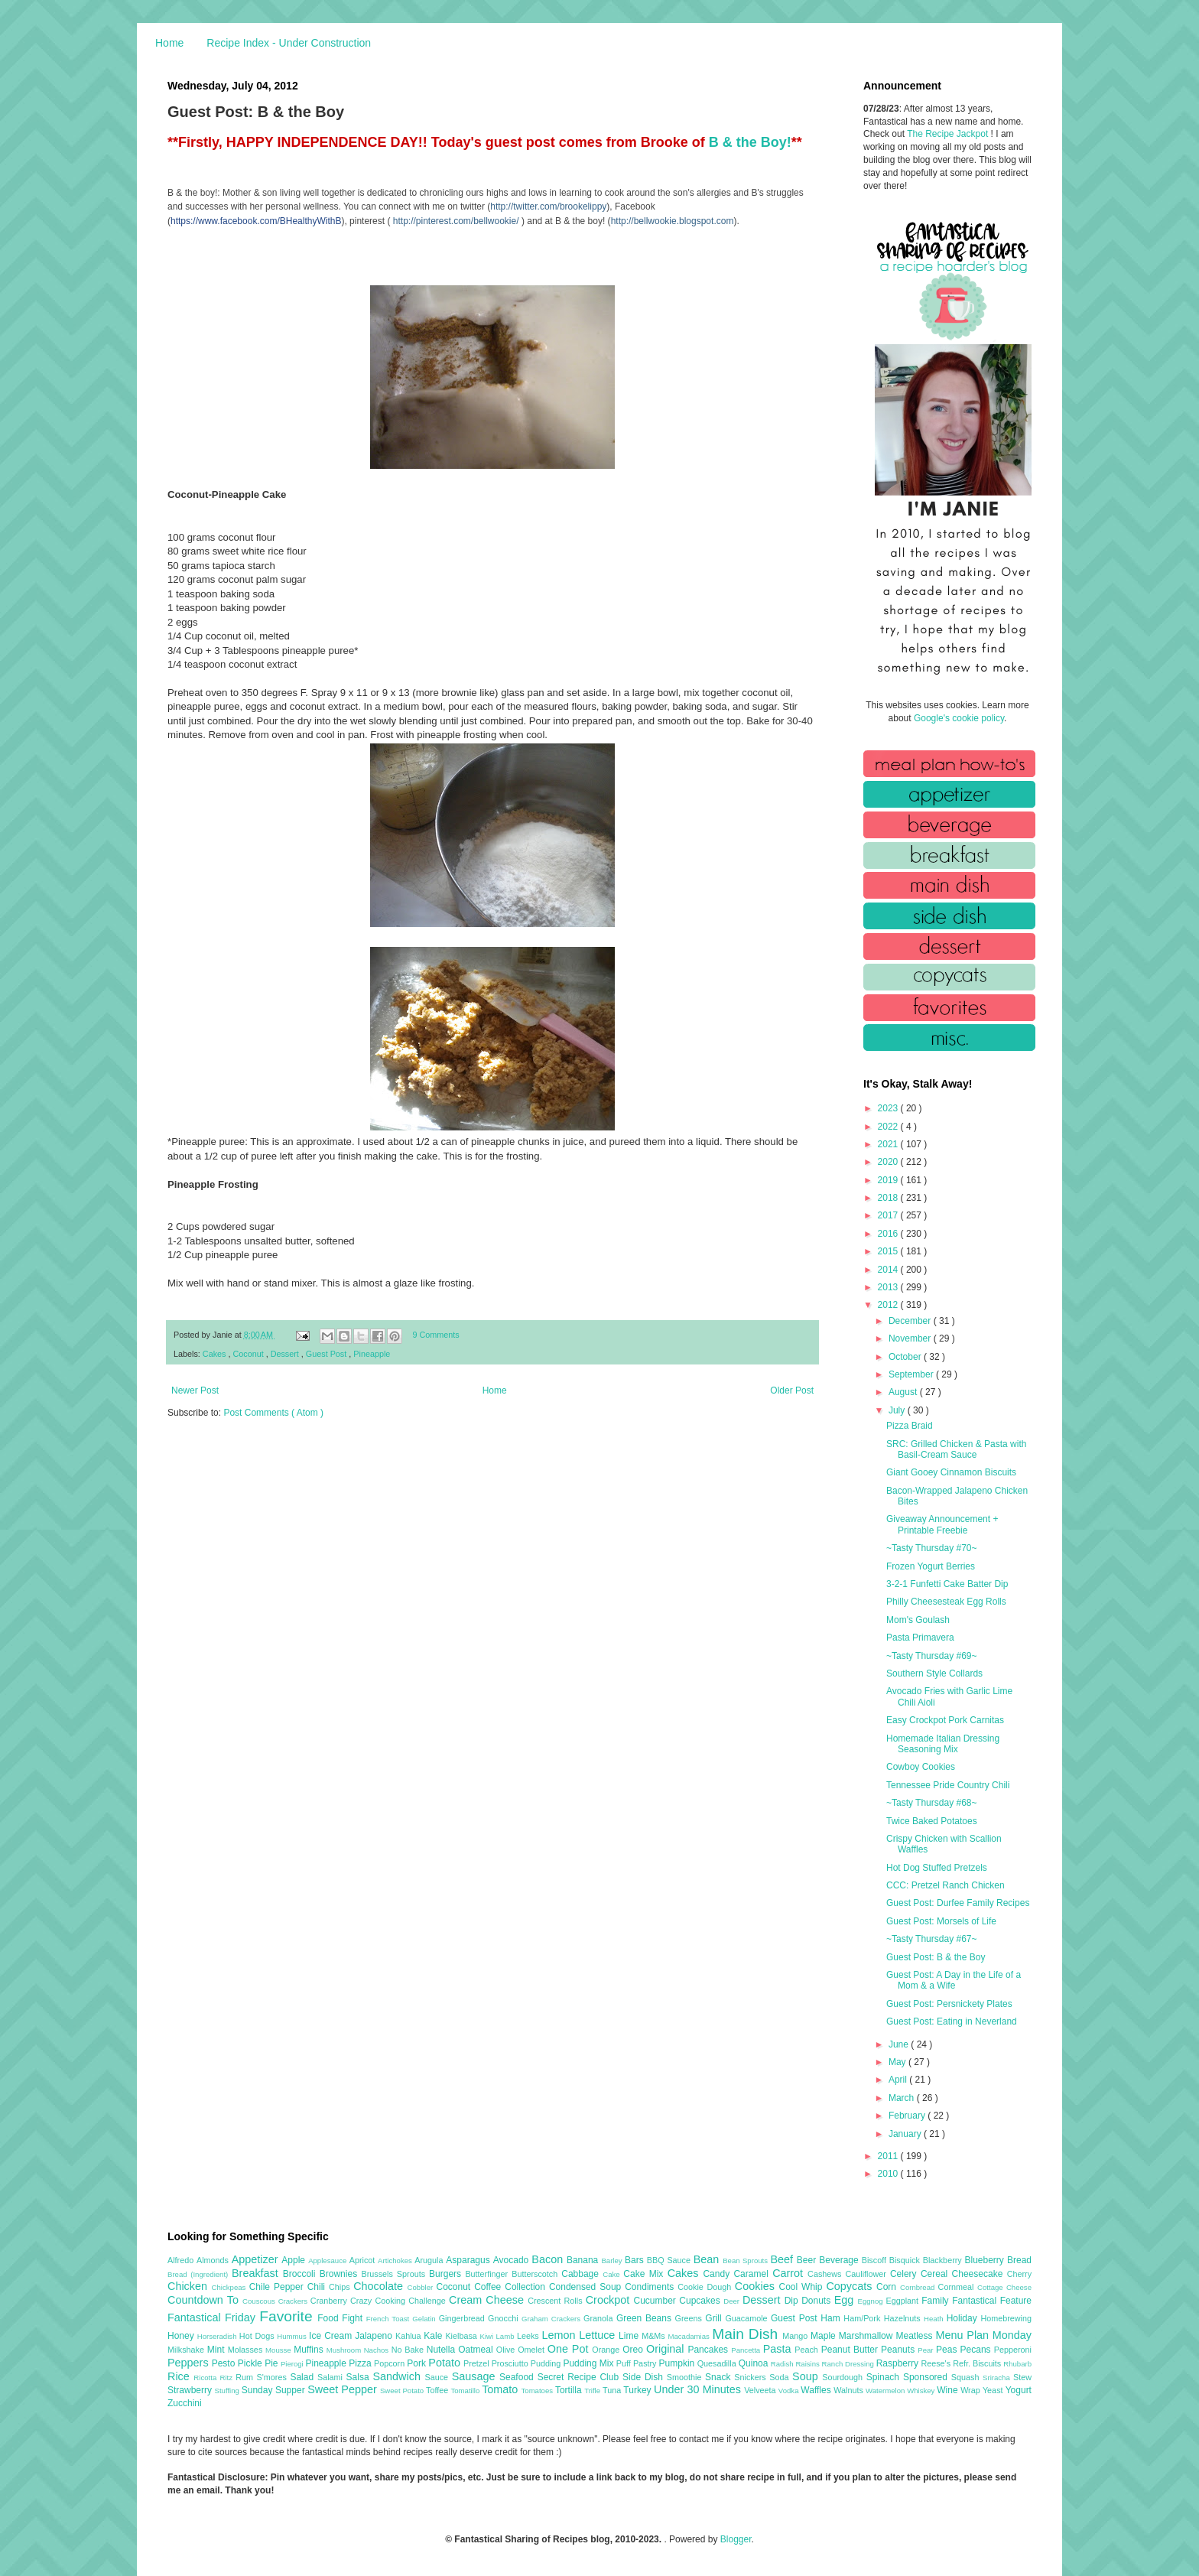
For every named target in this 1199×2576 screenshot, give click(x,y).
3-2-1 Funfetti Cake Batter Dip (947, 1584)
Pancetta (746, 2350)
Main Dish (747, 2334)
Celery (905, 2274)
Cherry (1019, 2273)
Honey (182, 2335)
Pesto (225, 2363)
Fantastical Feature (992, 2300)
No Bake (409, 2349)
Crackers (294, 2301)
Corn (888, 2287)
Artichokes (396, 2260)
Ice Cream (332, 2335)
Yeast (994, 2390)
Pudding (547, 2363)
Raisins (808, 2364)
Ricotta (206, 2377)
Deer (732, 2301)
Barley (613, 2260)
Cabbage (582, 2274)
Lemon (560, 2335)
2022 (889, 1126)
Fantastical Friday (213, 2317)
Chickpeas (230, 2287)
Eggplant (903, 2300)
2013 (889, 1287)
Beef (783, 2259)
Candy (718, 2274)
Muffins (310, 2349)
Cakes (216, 1353)
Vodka (789, 2390)
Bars (636, 2260)
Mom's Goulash (918, 1620)
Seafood (518, 2377)
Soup (807, 2376)
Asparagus (469, 2260)
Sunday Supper (274, 2390)
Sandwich (398, 2376)
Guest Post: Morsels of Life (941, 1921)
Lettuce (599, 2335)
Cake (613, 2274)
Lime (630, 2335)
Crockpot (610, 2300)
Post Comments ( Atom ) (273, 1412)
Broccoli (301, 2274)
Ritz (227, 2377)
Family (936, 2300)
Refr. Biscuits (978, 2363)
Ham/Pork (863, 2318)
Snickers (751, 2377)
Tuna (613, 2390)
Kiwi (488, 2336)
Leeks (529, 2335)
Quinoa (755, 2363)
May (898, 2062)
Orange (607, 2349)
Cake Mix (645, 2274)
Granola (599, 2318)
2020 (889, 1161)
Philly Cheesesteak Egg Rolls (946, 1601)
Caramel (752, 2274)
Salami (331, 2377)
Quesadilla (718, 2363)
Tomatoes (538, 2390)
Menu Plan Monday (984, 2335)
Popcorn (390, 2363)
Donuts (817, 2300)
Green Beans (645, 2318)
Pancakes (709, 2349)
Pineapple (371, 1353)
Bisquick (906, 2260)
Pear (927, 2350)
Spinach (884, 2377)
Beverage (840, 2260)
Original (666, 2349)
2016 (889, 1233)
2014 (889, 1269)
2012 (889, 1304)
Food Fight (341, 2318)
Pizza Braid (909, 1425)
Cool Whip (802, 2287)
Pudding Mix (589, 2363)
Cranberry (330, 2300)
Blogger (736, 2539)
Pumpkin (678, 2363)
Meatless (916, 2335)
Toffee (438, 2390)
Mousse (279, 2350)
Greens (690, 2318)
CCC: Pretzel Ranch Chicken (945, 1885)
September (912, 1374)
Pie (273, 2363)
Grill (715, 2318)
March (903, 2098)
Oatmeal (477, 2349)
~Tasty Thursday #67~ (931, 1939)
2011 (889, 2156)
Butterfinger (488, 2273)
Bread (1019, 2260)
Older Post (792, 1390)
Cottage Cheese (1004, 2287)
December (911, 1321)
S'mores (274, 2377)
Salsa (359, 2377)
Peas (948, 2349)
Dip (793, 2300)
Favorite (288, 2316)
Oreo (634, 2349)
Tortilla (569, 2390)
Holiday (964, 2318)
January (906, 2134)
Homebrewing (1006, 2318)
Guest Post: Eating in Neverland (951, 2021)
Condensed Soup (587, 2287)
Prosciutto (511, 2363)
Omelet (533, 2349)
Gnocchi (505, 2318)
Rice (180, 2376)
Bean (708, 2259)
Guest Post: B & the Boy (935, 1957)
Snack (719, 2377)
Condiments (651, 2287)
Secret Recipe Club (580, 2377)
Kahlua (409, 2335)
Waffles (817, 2390)
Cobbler (422, 2287)
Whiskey (922, 2390)
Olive (507, 2349)
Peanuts (899, 2349)
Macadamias (690, 2336)
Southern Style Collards (934, 1673)
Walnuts (849, 2390)
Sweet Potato (403, 2390)
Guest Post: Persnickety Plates (949, 2004)
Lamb (506, 2336)
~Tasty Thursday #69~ (931, 1656)
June (900, 2044)
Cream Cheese (488, 2300)
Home (169, 43)
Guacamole (748, 2318)
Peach (807, 2349)
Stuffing (228, 2390)
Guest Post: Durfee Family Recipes (957, 1903)
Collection (527, 2287)
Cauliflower (868, 2273)
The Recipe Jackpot (948, 133)
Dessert (286, 1353)
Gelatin (425, 2318)
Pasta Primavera (920, 1637)
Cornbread (919, 2287)
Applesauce (328, 2260)
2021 (889, 1144)
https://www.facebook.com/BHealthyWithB (256, 221)
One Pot (570, 2349)
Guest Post (327, 1353)
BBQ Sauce (670, 2260)
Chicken (189, 2286)
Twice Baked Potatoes (931, 1821)
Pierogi (293, 2364)
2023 (889, 1108)
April (899, 2079)
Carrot (789, 2273)
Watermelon (886, 2390)
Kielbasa (462, 2335)
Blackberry (944, 2260)
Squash (967, 2377)
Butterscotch (536, 2273)
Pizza (361, 2363)
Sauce (437, 2377)
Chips (341, 2286)
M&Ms (655, 2335)
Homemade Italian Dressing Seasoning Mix (942, 1744)
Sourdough (844, 2377)
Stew (1022, 2377)
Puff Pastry (637, 2363)
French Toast (389, 2318)
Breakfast (257, 2273)
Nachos (378, 2350)
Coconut (248, 1353)
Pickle (251, 2363)
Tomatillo (466, 2390)
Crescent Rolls (557, 2300)
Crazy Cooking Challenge (399, 2300)
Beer (808, 2260)
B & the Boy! (750, 142)
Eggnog (872, 2301)
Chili (318, 2287)
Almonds (214, 2260)
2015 (889, 1251)
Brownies (341, 2274)
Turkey (638, 2390)
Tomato (501, 2389)
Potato (445, 2362)
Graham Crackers (552, 2318)
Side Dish (644, 2377)
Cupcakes (701, 2300)
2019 (889, 1180)
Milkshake (187, 2349)
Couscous (260, 2301)
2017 (889, 1215)
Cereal (936, 2274)
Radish (783, 2364)
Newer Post (195, 1390)
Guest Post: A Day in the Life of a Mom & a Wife (953, 1980)
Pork (417, 2363)
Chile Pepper (278, 2287)
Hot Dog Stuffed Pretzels (936, 1867)
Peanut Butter (851, 2349)
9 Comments (436, 1334)
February (908, 2115)
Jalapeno (375, 2335)
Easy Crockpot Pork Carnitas (945, 1720)
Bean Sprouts (746, 2260)
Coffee (489, 2287)
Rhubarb (1017, 2364)
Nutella (443, 2349)
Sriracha (998, 2377)
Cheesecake (979, 2274)
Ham (831, 2318)
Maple (825, 2335)
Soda (780, 2377)
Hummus (293, 2336)
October (906, 1356)
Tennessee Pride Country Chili (947, 1785)
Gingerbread (463, 2318)
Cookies (757, 2286)
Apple (294, 2260)
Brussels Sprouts (395, 2273)
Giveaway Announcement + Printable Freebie (942, 1524)
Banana (584, 2260)
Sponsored (927, 2377)
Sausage (475, 2376)
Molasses (246, 2349)
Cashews (826, 2273)
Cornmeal (957, 2286)
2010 (889, 2173)
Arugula (430, 2260)
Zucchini (184, 2403)
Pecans (977, 2349)
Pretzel (477, 2363)
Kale (434, 2335)
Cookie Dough (706, 2286)
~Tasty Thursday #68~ (931, 1802)
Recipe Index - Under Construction (288, 43)
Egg (846, 2300)
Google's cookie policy (959, 718)
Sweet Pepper (343, 2389)
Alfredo (182, 2260)
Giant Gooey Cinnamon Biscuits (951, 1472)
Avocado (512, 2260)
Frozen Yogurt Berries (930, 1566)
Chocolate (380, 2286)
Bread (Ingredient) (199, 2274)
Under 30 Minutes (699, 2389)
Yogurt (1019, 2390)
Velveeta (761, 2390)
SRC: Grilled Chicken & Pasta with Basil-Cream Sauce (956, 1449)
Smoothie (686, 2377)
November (911, 1338)
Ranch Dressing (849, 2364)
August (904, 1392)
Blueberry (985, 2260)
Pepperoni (1013, 2349)
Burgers (447, 2274)
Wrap (971, 2390)
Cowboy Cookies (920, 1766)
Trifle (593, 2390)
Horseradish (218, 2336)
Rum (246, 2377)
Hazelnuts (904, 2318)
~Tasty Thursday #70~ (931, 1548)
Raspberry (898, 2363)
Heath (935, 2318)
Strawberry (191, 2390)
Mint (217, 2349)
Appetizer (257, 2259)
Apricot (363, 2260)
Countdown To (204, 2300)
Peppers (189, 2362)
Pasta (779, 2349)
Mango (796, 2335)
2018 (889, 1197)
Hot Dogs (258, 2335)
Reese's (937, 2363)
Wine (948, 2390)
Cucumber (656, 2300)
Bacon (549, 2259)
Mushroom (345, 2350)
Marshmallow (867, 2335)
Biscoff (875, 2260)
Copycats (851, 2286)
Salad (303, 2377)
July (898, 1410)
